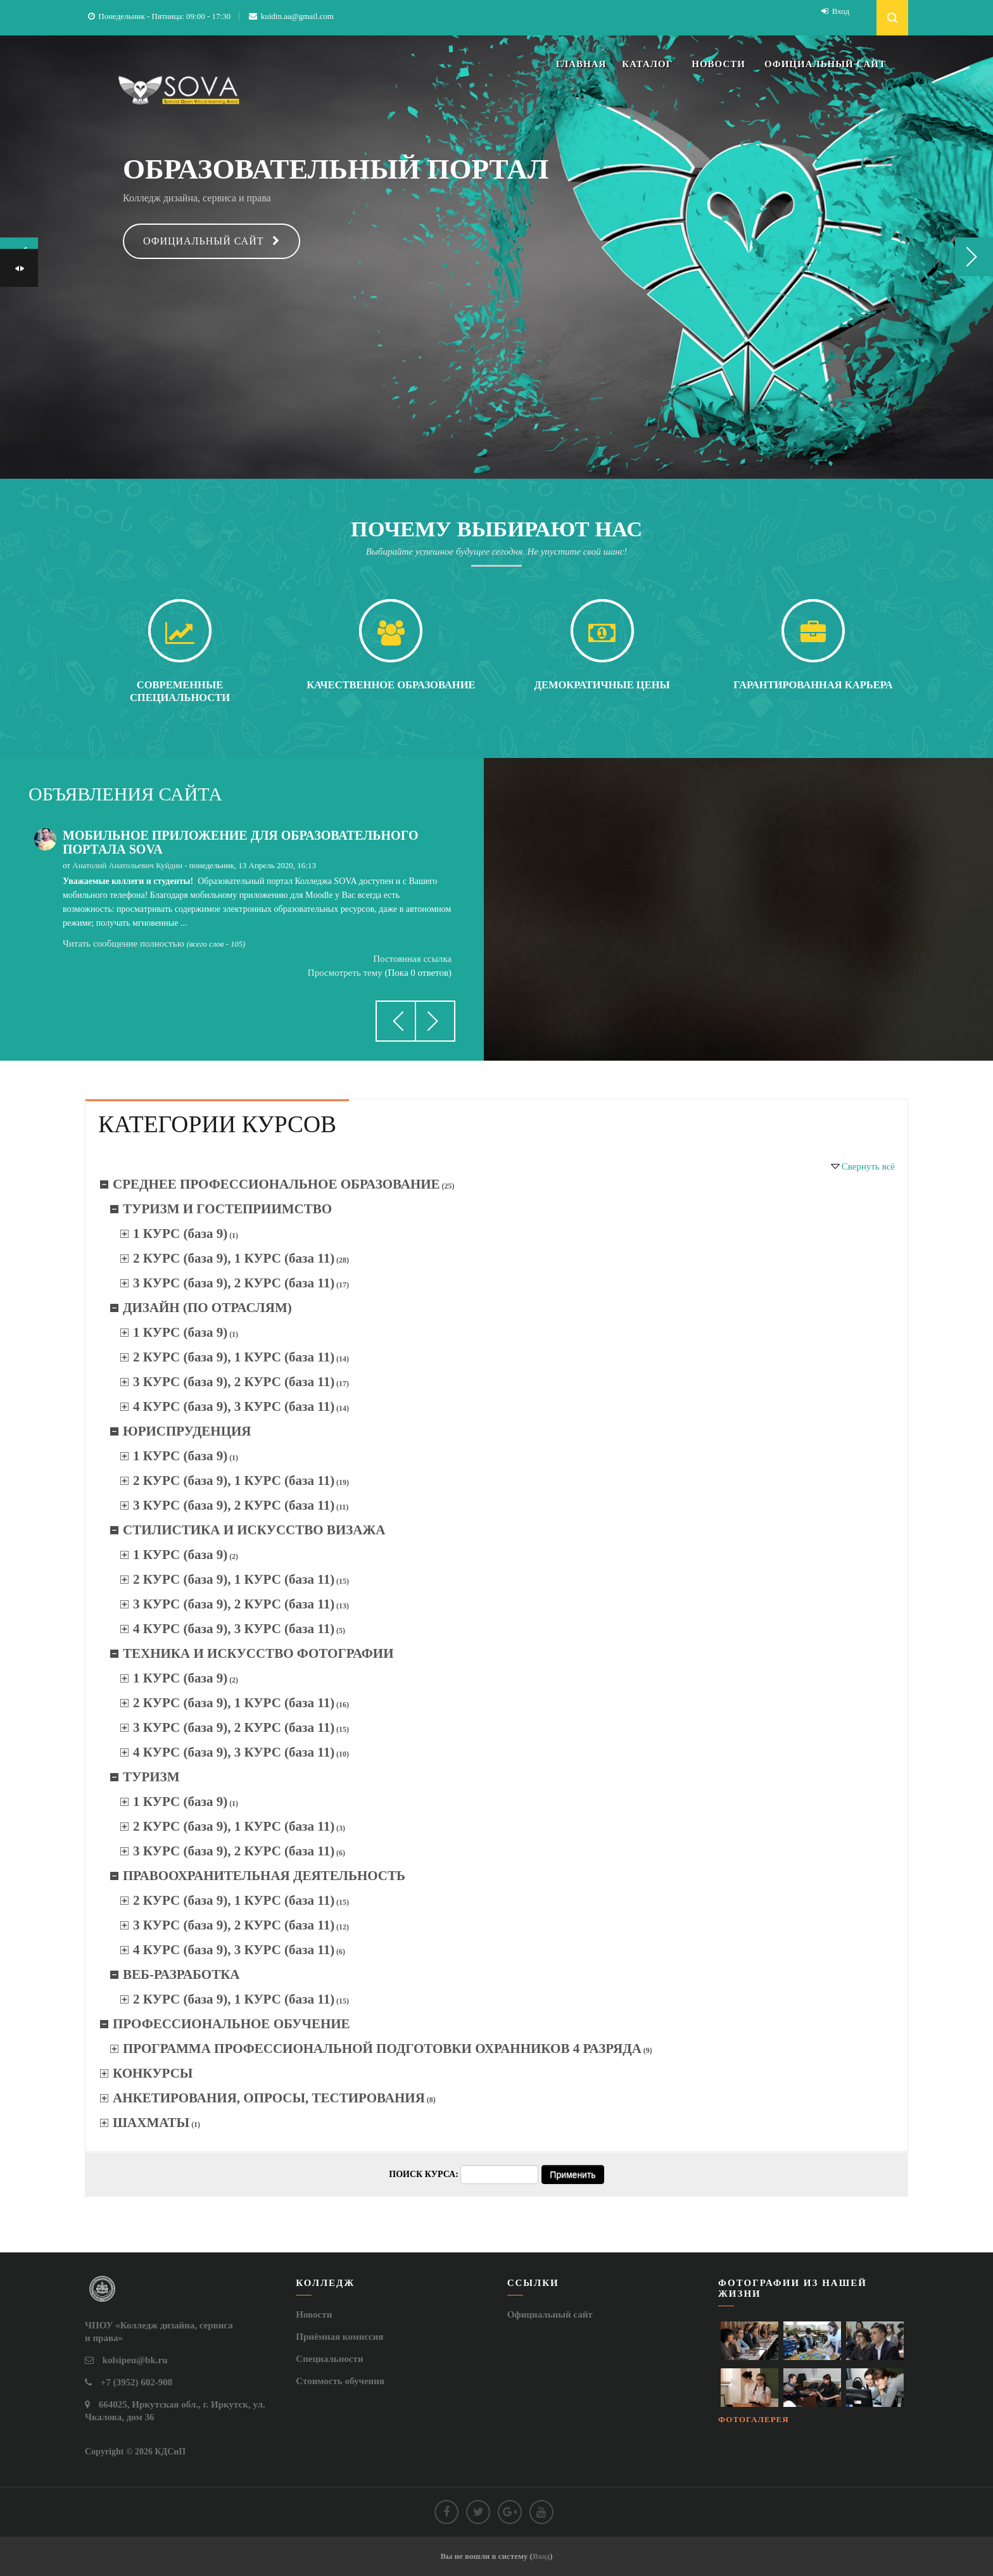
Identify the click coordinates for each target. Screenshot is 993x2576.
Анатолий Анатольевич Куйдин (127, 865)
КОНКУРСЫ (153, 2073)
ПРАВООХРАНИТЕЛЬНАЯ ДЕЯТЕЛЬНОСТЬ (264, 1875)
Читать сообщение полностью (123, 943)
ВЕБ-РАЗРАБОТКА (181, 1974)
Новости (314, 2314)
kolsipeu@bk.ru (135, 2360)
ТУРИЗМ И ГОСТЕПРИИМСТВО (227, 1208)
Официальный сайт (203, 241)
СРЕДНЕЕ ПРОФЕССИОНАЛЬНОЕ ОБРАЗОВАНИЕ (276, 1184)
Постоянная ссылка (412, 959)
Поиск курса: (424, 2174)
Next (974, 256)
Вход (840, 11)
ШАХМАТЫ (151, 2122)
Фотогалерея (753, 2419)
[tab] (217, 1123)
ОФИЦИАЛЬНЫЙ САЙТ (825, 64)
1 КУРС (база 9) (180, 1233)
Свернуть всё (868, 1166)
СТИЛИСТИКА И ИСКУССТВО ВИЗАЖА (254, 1529)
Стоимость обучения (340, 2381)
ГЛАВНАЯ (581, 64)
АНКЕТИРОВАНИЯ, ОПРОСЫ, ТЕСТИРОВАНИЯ (269, 2098)
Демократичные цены (602, 685)
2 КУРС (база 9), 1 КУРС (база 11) (233, 1258)
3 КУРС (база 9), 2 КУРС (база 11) (233, 1283)
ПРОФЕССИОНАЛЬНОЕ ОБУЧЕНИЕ (231, 2023)
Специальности (329, 2359)
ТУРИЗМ (151, 1776)
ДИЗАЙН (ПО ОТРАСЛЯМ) (207, 1307)
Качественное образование (391, 685)
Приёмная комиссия (339, 2337)
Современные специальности (180, 691)
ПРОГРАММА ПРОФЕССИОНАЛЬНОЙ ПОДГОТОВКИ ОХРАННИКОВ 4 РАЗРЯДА (382, 2048)
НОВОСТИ (718, 64)
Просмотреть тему (345, 973)
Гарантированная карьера (812, 685)
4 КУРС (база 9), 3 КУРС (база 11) (233, 1406)
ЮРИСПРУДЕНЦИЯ (187, 1431)
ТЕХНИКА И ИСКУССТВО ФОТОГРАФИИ (258, 1653)
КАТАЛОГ (647, 64)
